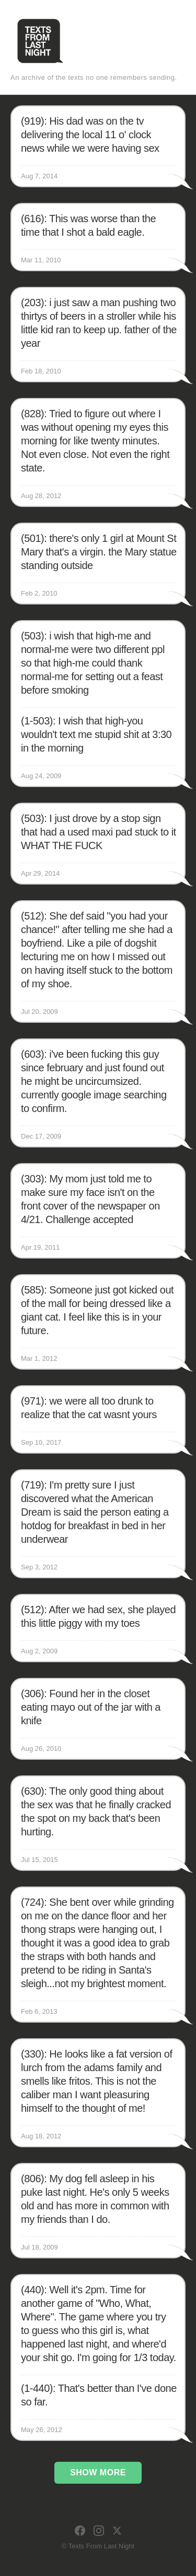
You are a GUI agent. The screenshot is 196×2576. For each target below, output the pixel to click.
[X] (117, 2530)
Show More (98, 2472)
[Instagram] (99, 2530)
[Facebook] (80, 2530)
